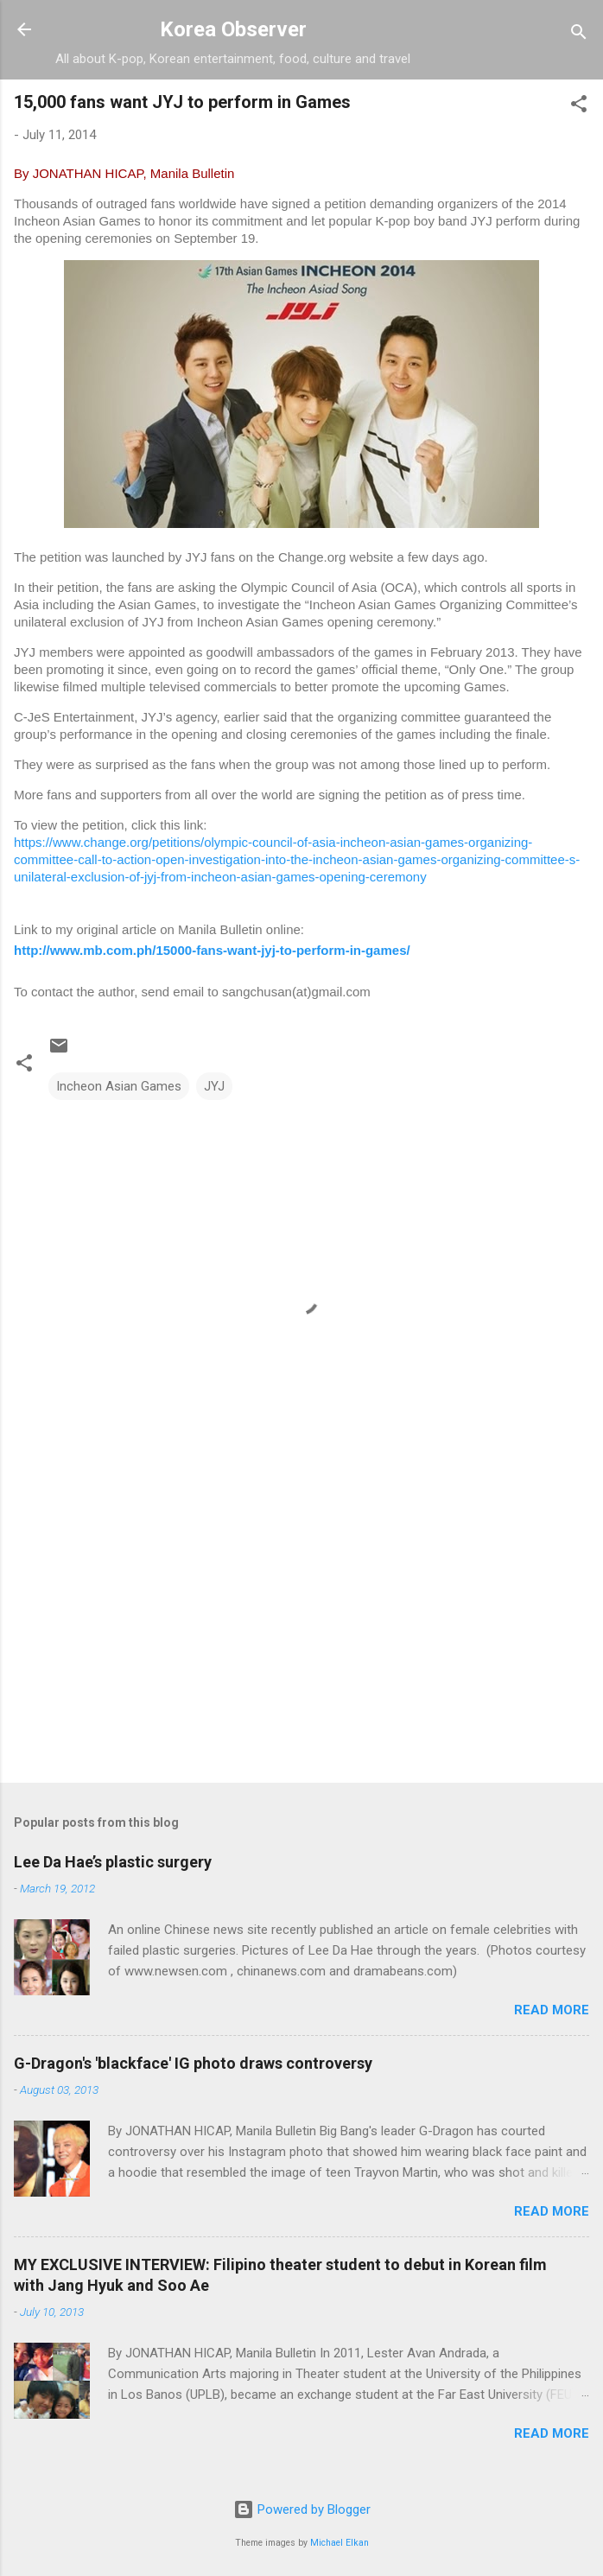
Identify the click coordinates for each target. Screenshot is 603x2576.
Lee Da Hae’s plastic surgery (113, 1862)
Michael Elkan (339, 2542)
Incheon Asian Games (118, 1086)
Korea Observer (233, 29)
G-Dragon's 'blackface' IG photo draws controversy (193, 2063)
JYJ (214, 1086)
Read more (551, 2010)
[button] (578, 106)
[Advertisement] (301, 1634)
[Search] (578, 35)
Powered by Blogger (302, 2509)
